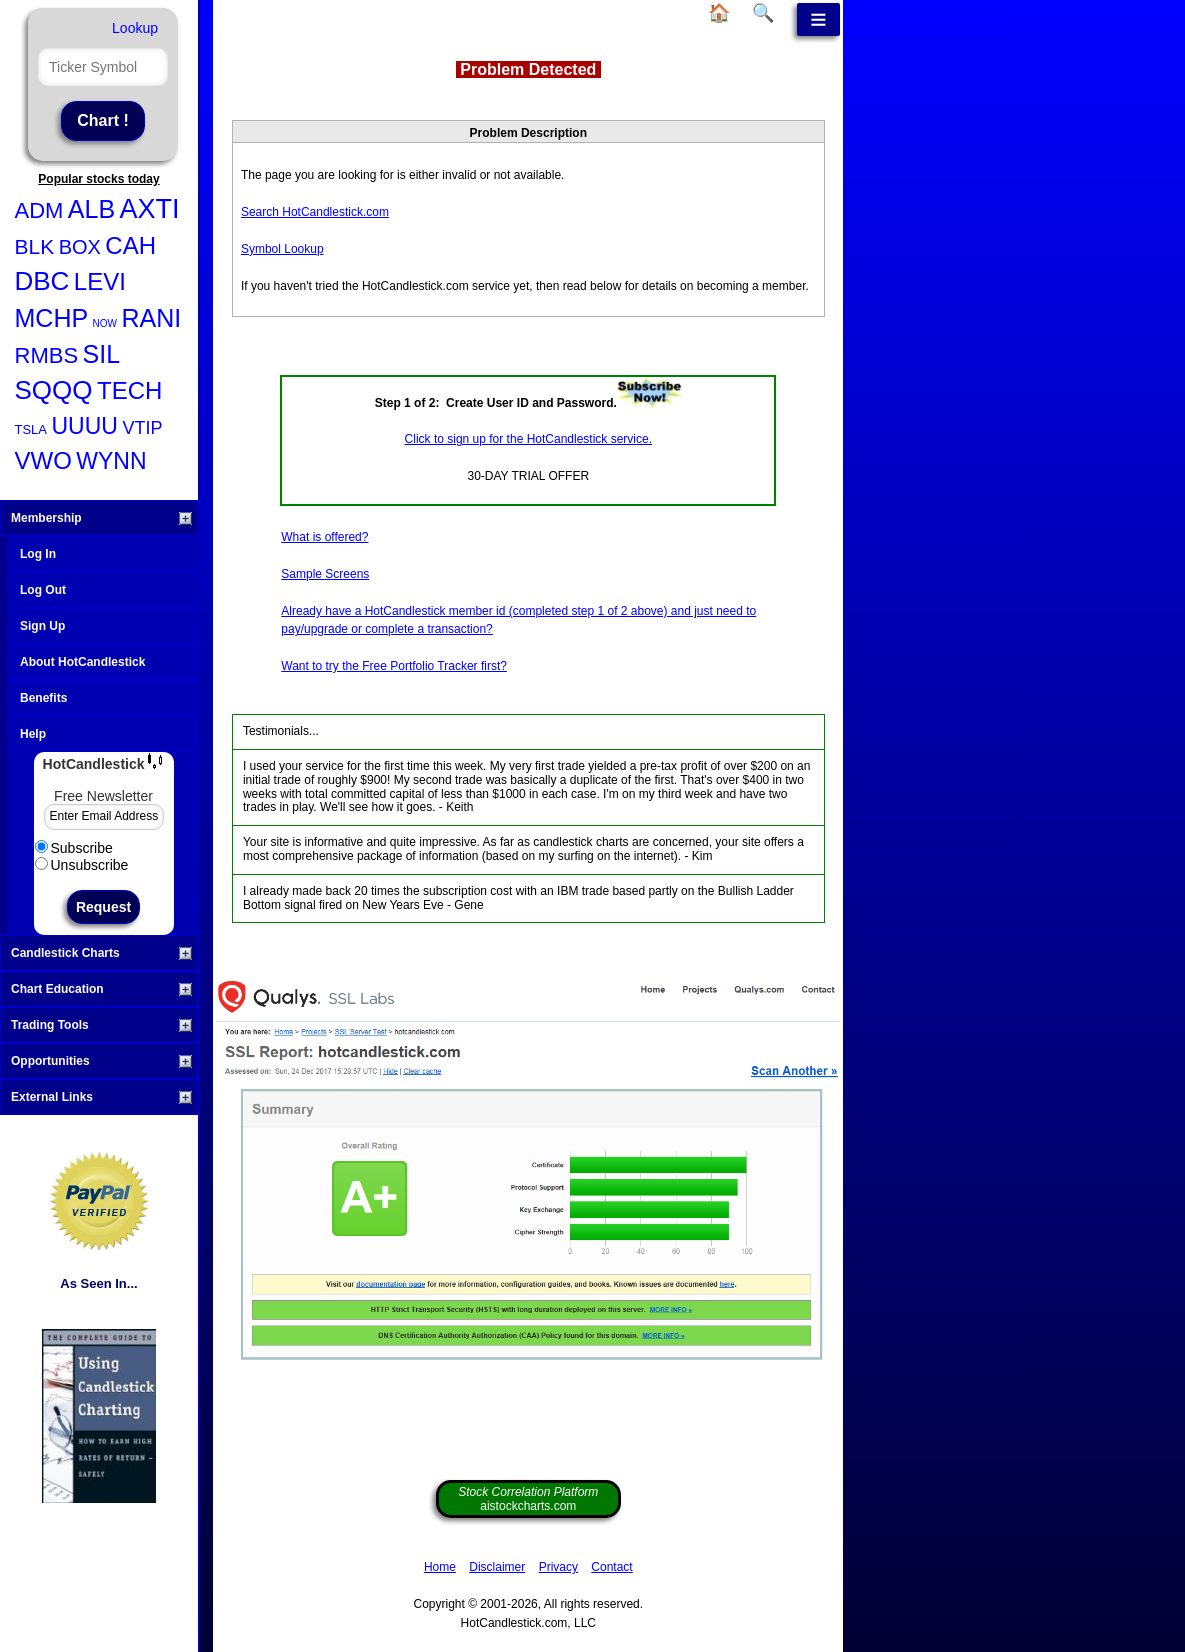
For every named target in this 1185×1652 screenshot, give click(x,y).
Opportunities (101, 1061)
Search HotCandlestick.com (315, 212)
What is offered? (324, 537)
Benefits (43, 698)
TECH (129, 390)
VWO (43, 460)
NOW (105, 323)
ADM (39, 210)
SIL (102, 354)
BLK (35, 246)
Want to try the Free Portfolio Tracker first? (394, 666)
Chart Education (101, 989)
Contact (611, 1567)
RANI (151, 318)
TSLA (31, 429)
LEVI (100, 281)
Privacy (558, 1567)
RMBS (47, 355)
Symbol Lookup (282, 249)
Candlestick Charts (101, 953)
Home (440, 1567)
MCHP (52, 318)
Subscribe (74, 848)
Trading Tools (101, 1025)
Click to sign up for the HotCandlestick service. (528, 439)
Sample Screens (325, 574)
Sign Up (42, 626)
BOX (80, 247)
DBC (42, 281)
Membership (101, 518)
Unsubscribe (82, 865)
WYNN (111, 461)
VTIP (142, 428)
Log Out (43, 590)
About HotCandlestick (82, 662)
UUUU (84, 426)
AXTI (150, 209)
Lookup (135, 28)
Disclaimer (497, 1567)
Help (33, 734)
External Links (101, 1097)
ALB (91, 209)
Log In (38, 554)
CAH (130, 245)
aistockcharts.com (528, 1499)
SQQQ (54, 390)
